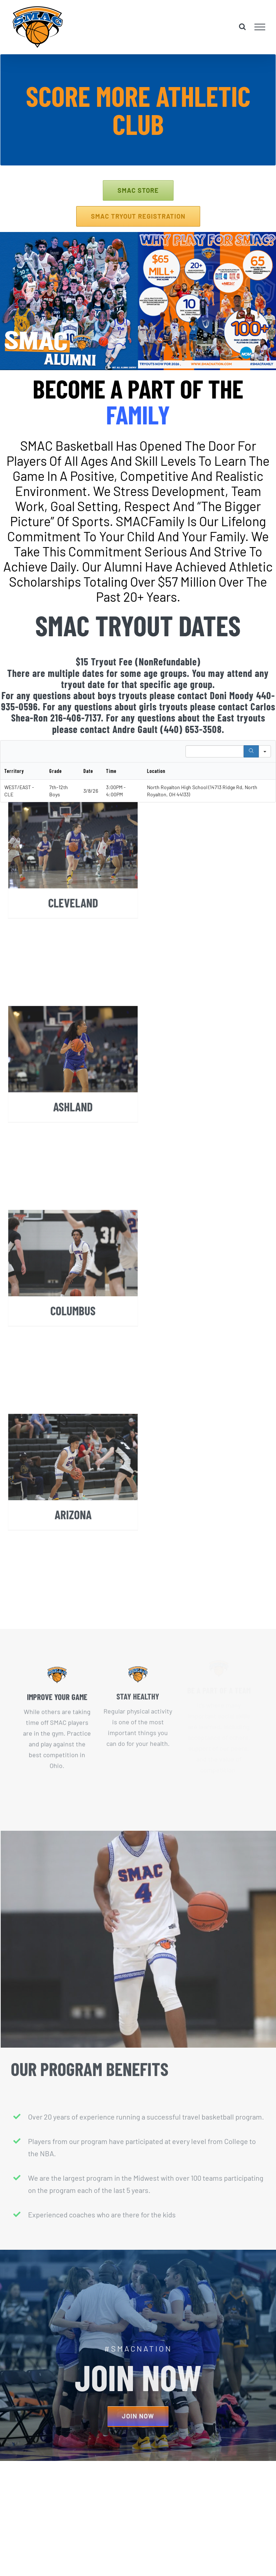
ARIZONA (73, 1555)
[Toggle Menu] (260, 27)
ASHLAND (73, 1147)
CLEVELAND (73, 943)
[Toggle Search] (242, 26)
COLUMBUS (73, 1351)
